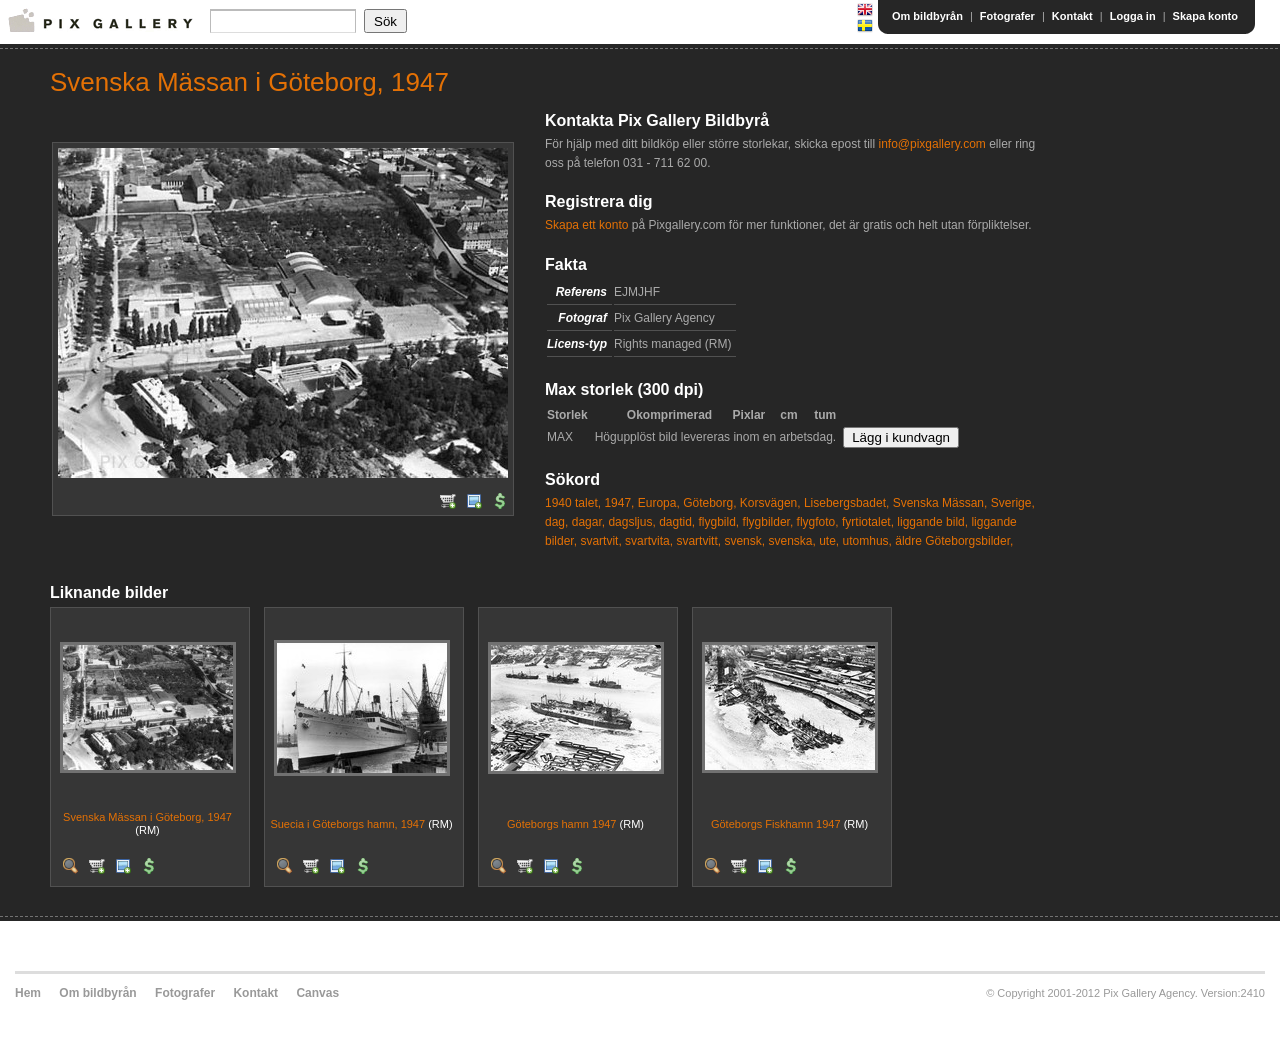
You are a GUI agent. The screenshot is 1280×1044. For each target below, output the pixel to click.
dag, (556, 522)
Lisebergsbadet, (846, 503)
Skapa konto (1205, 16)
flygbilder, (768, 522)
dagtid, (677, 522)
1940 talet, (573, 503)
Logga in (1133, 16)
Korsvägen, (770, 503)
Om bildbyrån (927, 16)
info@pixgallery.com (931, 144)
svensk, (744, 541)
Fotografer (1007, 16)
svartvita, (649, 541)
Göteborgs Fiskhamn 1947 (776, 824)
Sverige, (1013, 503)
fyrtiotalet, (868, 522)
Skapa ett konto (586, 225)
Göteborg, (709, 503)
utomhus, (867, 541)
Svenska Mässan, (940, 503)
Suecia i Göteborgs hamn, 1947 (347, 824)
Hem (28, 993)
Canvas (317, 993)
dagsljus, (631, 522)
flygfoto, (818, 522)
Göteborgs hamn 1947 (561, 824)
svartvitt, (698, 541)
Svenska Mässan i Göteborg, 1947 (147, 817)
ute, (829, 541)
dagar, (588, 522)
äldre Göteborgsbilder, (954, 541)
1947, (619, 503)
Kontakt (1072, 16)
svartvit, (600, 541)
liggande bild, (932, 522)
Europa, (659, 503)
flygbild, (719, 522)
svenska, (791, 541)
